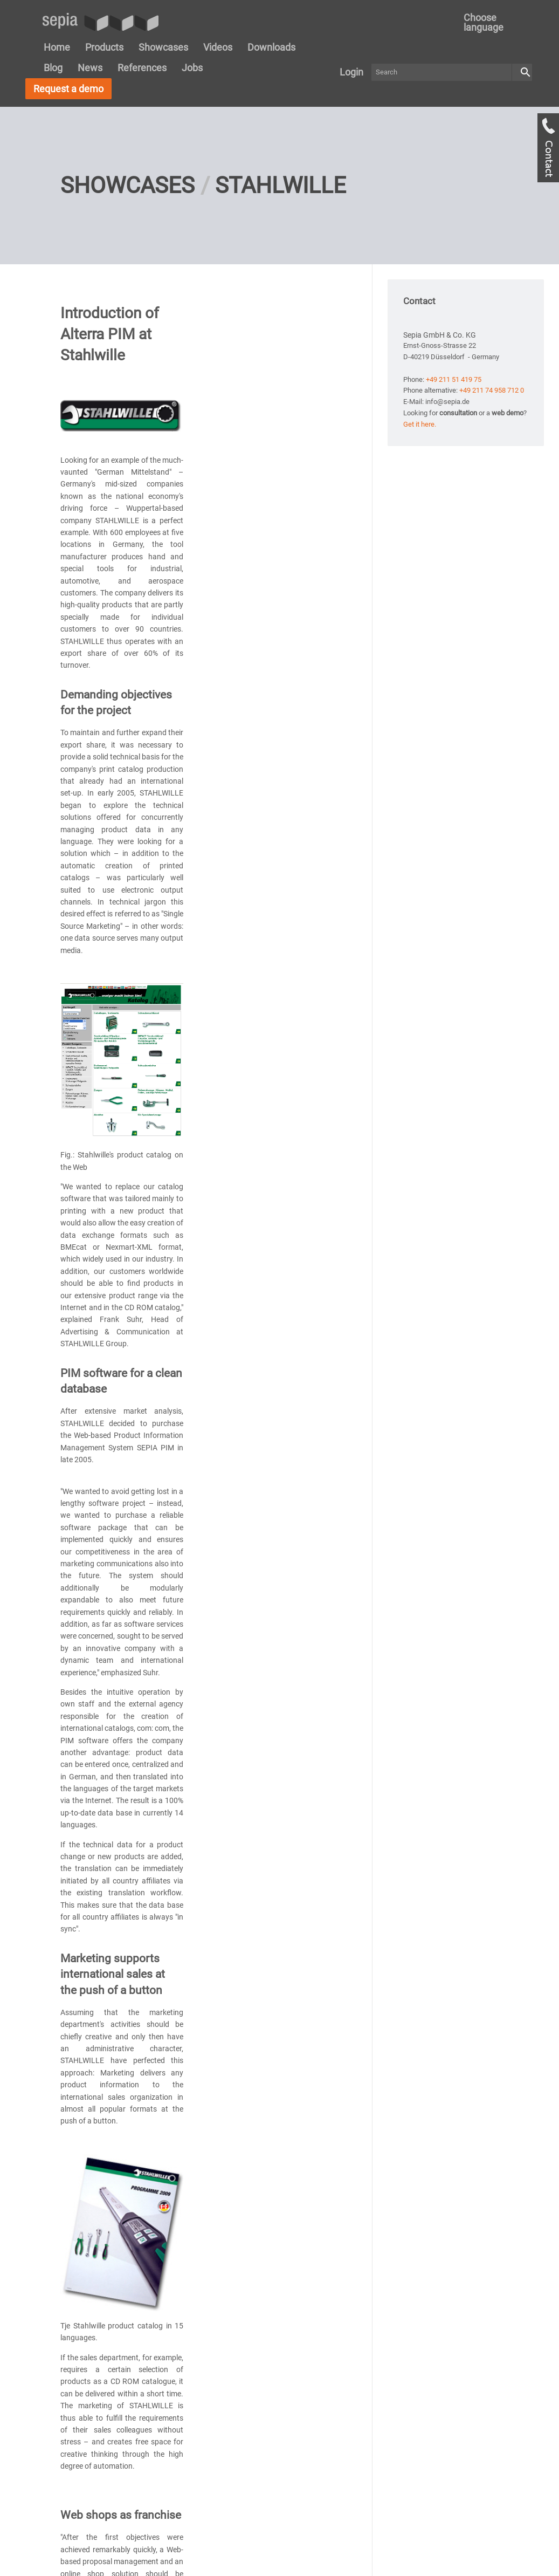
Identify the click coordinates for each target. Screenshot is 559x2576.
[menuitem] (492, 23)
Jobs (192, 67)
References (142, 67)
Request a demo (68, 88)
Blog (53, 67)
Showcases (163, 47)
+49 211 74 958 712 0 (491, 390)
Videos (217, 47)
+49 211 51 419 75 (453, 379)
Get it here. (419, 424)
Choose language (483, 22)
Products (104, 47)
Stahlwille (280, 185)
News (90, 67)
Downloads (271, 47)
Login (351, 72)
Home (57, 47)
